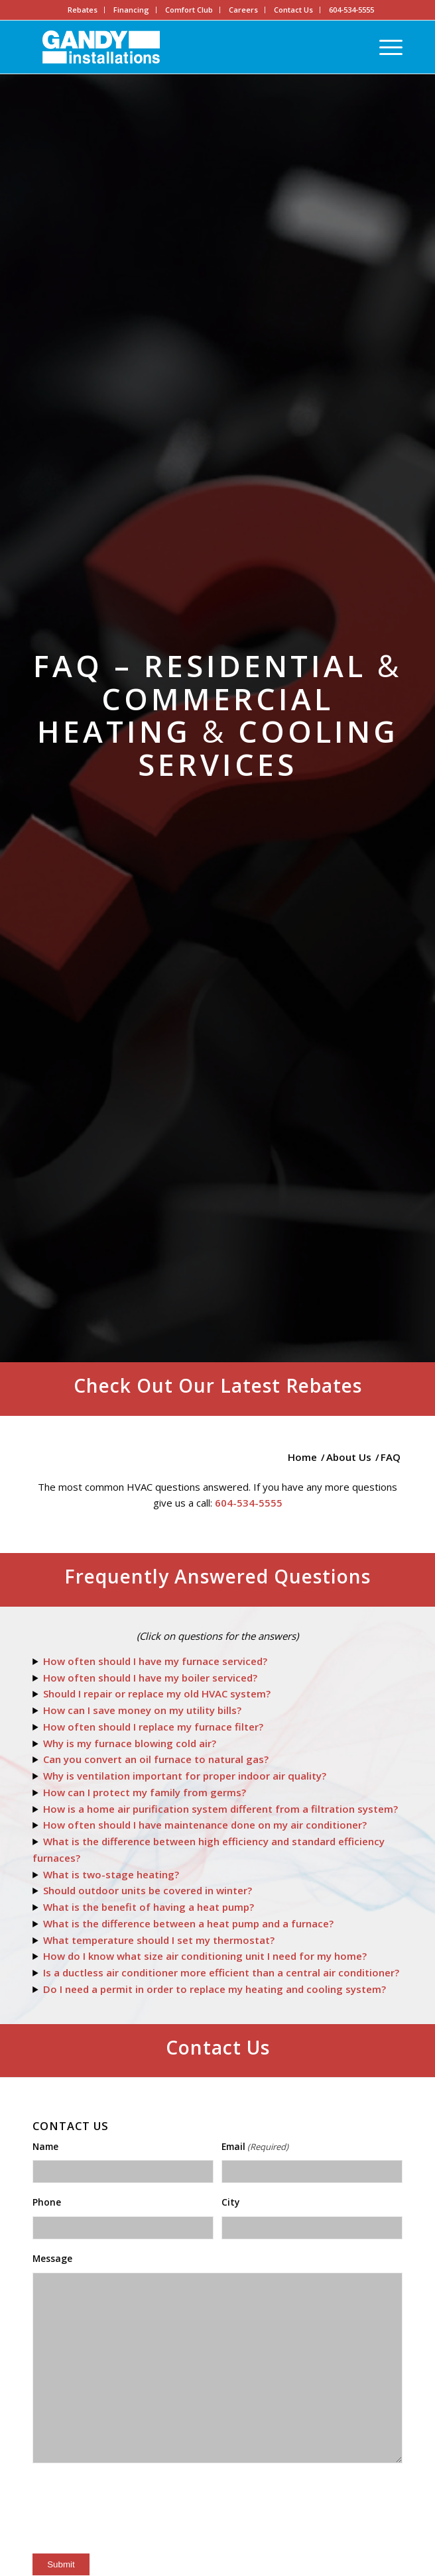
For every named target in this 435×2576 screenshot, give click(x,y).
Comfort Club (189, 10)
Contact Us (293, 10)
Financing (131, 10)
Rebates (82, 10)
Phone (46, 2202)
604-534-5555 (351, 10)
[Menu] (384, 47)
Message (52, 2258)
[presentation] (133, 2513)
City (230, 2202)
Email (254, 2147)
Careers (243, 10)
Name (45, 2146)
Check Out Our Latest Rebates (218, 1385)
